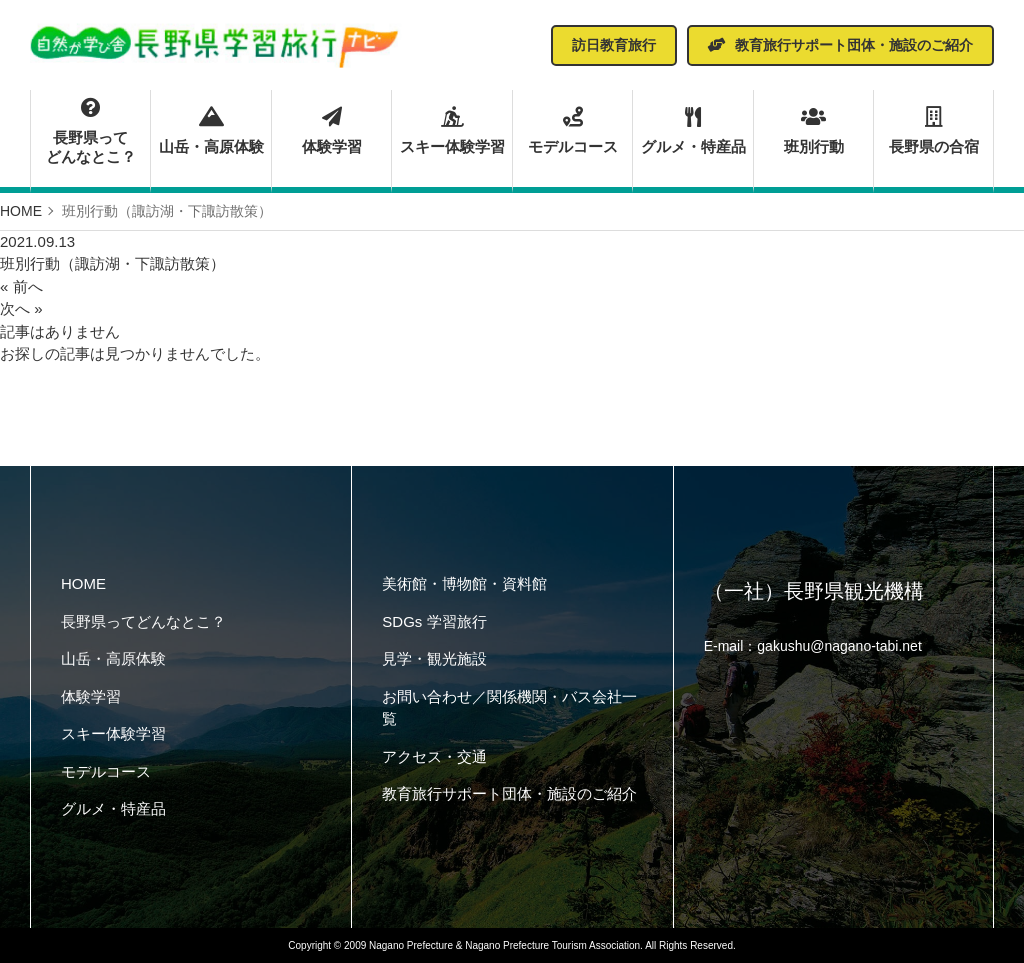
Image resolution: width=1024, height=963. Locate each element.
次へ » (21, 308)
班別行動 (813, 131)
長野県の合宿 (933, 131)
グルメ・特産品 (692, 131)
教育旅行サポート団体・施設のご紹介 (509, 793)
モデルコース (572, 131)
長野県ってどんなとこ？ (90, 132)
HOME (83, 583)
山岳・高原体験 (210, 131)
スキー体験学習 (451, 131)
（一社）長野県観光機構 (814, 591)
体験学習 (331, 131)
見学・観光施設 (434, 658)
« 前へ (21, 286)
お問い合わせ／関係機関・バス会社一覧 (509, 708)
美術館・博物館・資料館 (464, 583)
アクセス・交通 (434, 756)
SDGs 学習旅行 (434, 621)
